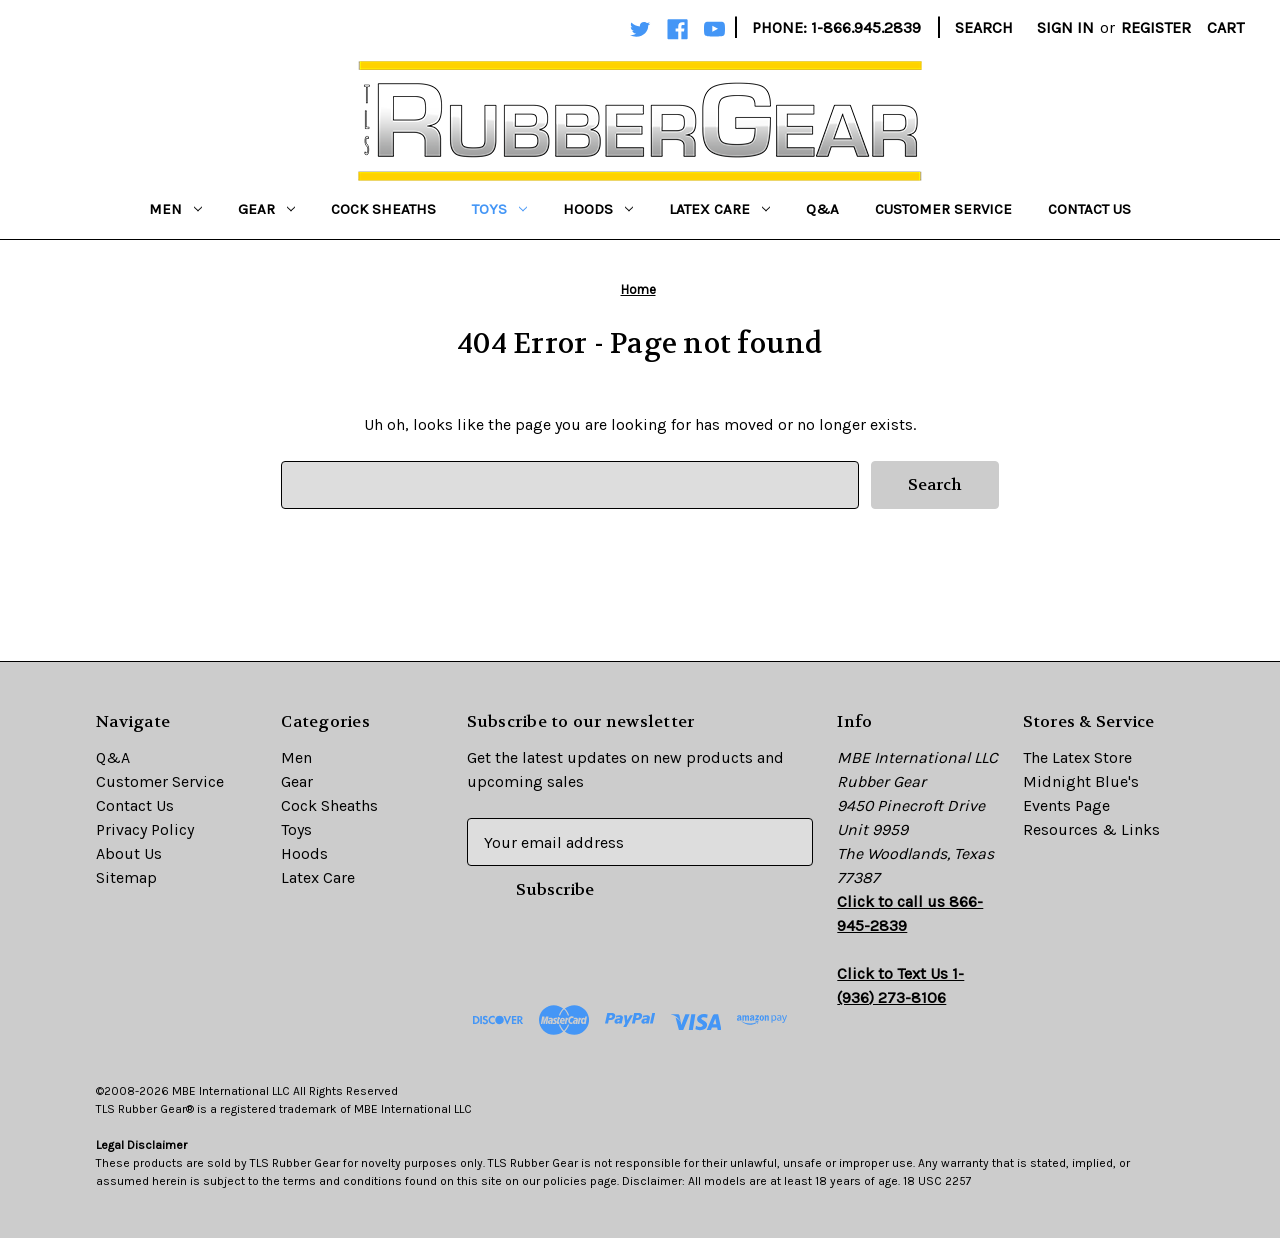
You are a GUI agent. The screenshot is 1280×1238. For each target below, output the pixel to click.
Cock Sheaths (383, 209)
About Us (129, 853)
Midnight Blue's (1081, 781)
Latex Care (719, 209)
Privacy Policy (145, 829)
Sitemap (126, 877)
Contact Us (1089, 209)
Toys (499, 209)
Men (175, 209)
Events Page (1066, 805)
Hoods (598, 209)
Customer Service (943, 209)
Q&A (822, 209)
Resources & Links (1091, 829)
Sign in (1065, 27)
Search (984, 27)
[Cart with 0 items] (1225, 28)
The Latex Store (1077, 757)
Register (1156, 27)
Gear (266, 209)
